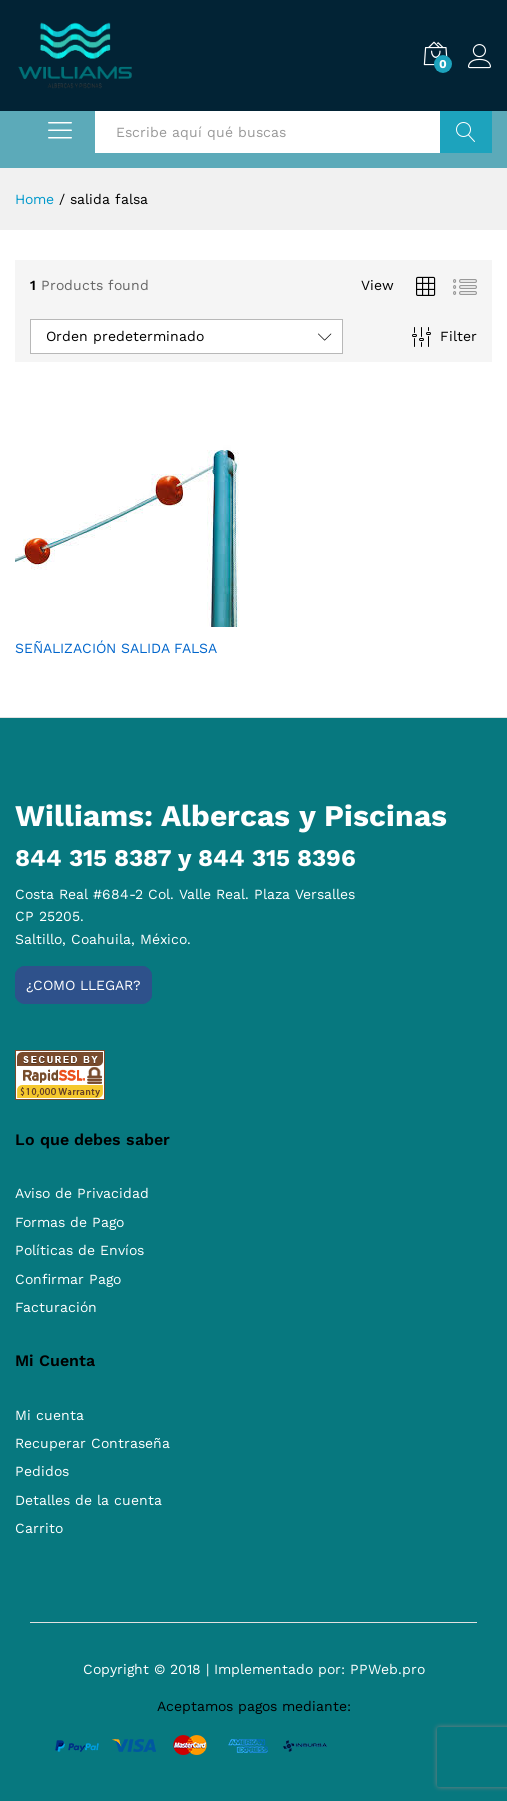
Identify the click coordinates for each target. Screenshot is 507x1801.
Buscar (466, 132)
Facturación (56, 1307)
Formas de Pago (69, 1222)
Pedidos (42, 1471)
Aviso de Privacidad (82, 1193)
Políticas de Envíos (79, 1250)
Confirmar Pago (68, 1279)
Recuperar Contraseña (92, 1443)
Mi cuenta (49, 1415)
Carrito (39, 1528)
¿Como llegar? (83, 985)
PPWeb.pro (387, 1669)
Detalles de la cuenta (88, 1500)
